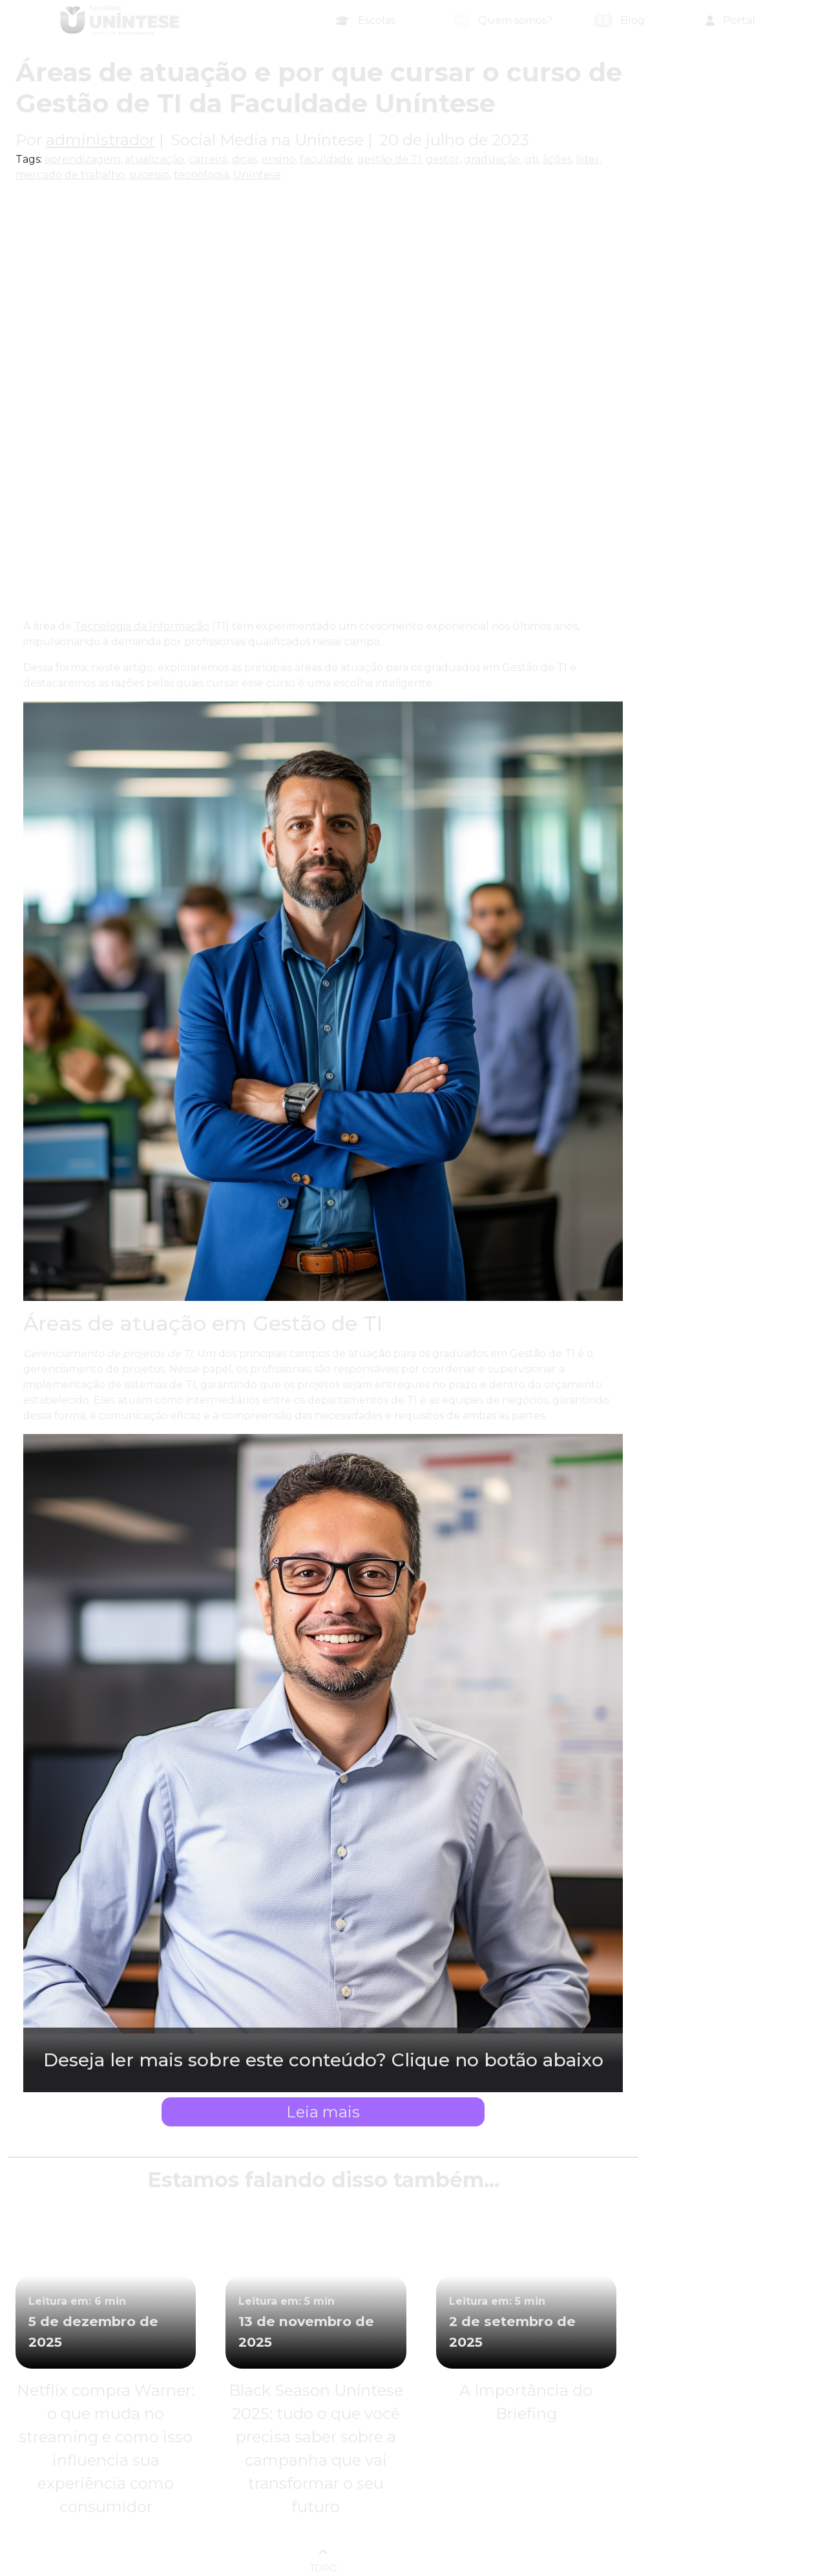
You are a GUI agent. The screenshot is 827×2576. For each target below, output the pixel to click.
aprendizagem (82, 159)
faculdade (326, 159)
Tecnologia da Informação (141, 626)
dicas (244, 159)
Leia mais (323, 2112)
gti (531, 159)
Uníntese (257, 175)
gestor (442, 159)
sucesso (149, 175)
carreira (208, 159)
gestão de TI (389, 159)
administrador (100, 139)
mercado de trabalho (70, 175)
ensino (278, 159)
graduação (492, 159)
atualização (154, 159)
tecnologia (201, 175)
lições (557, 159)
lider (588, 159)
